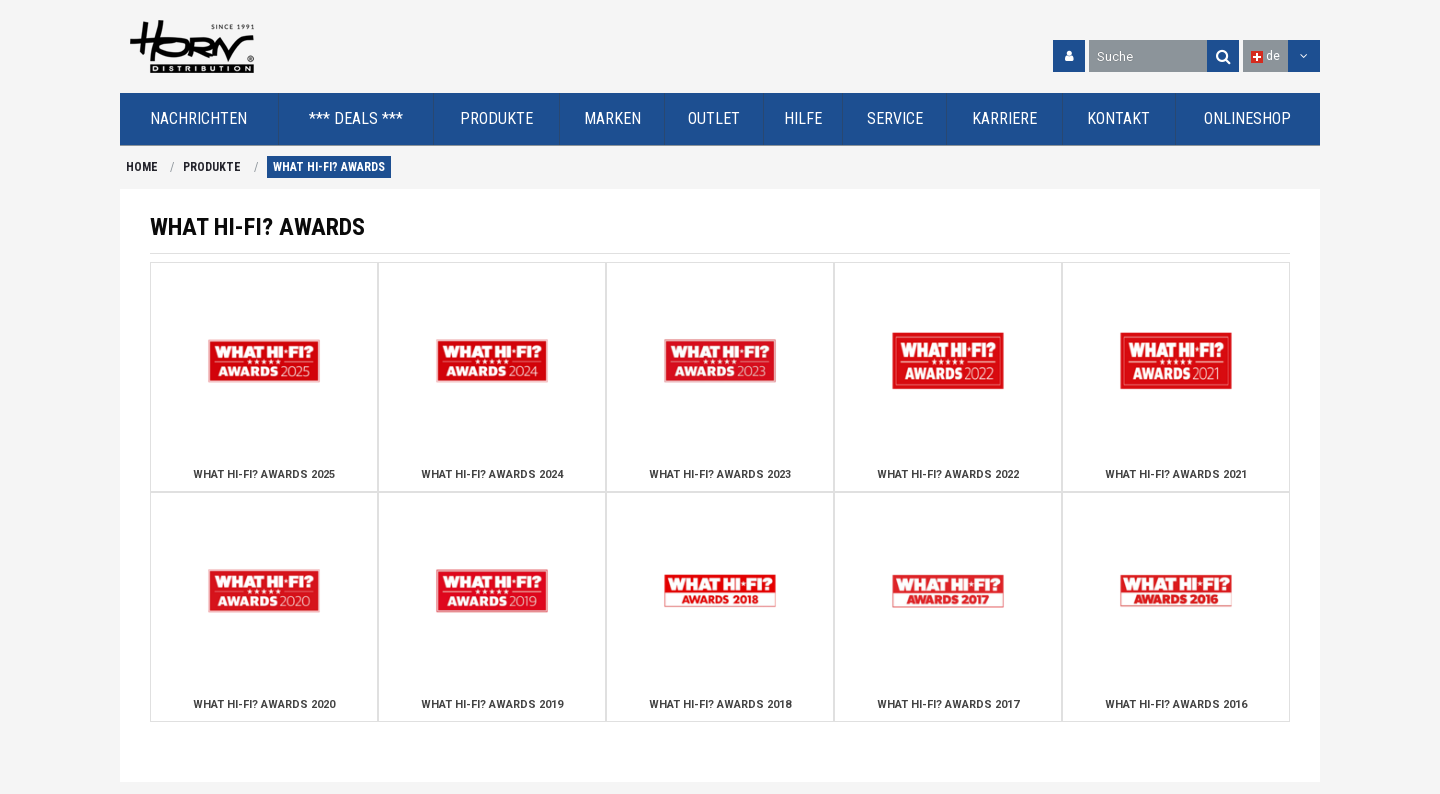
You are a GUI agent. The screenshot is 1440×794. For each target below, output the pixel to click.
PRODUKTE (212, 167)
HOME (142, 167)
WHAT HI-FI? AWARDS (329, 167)
